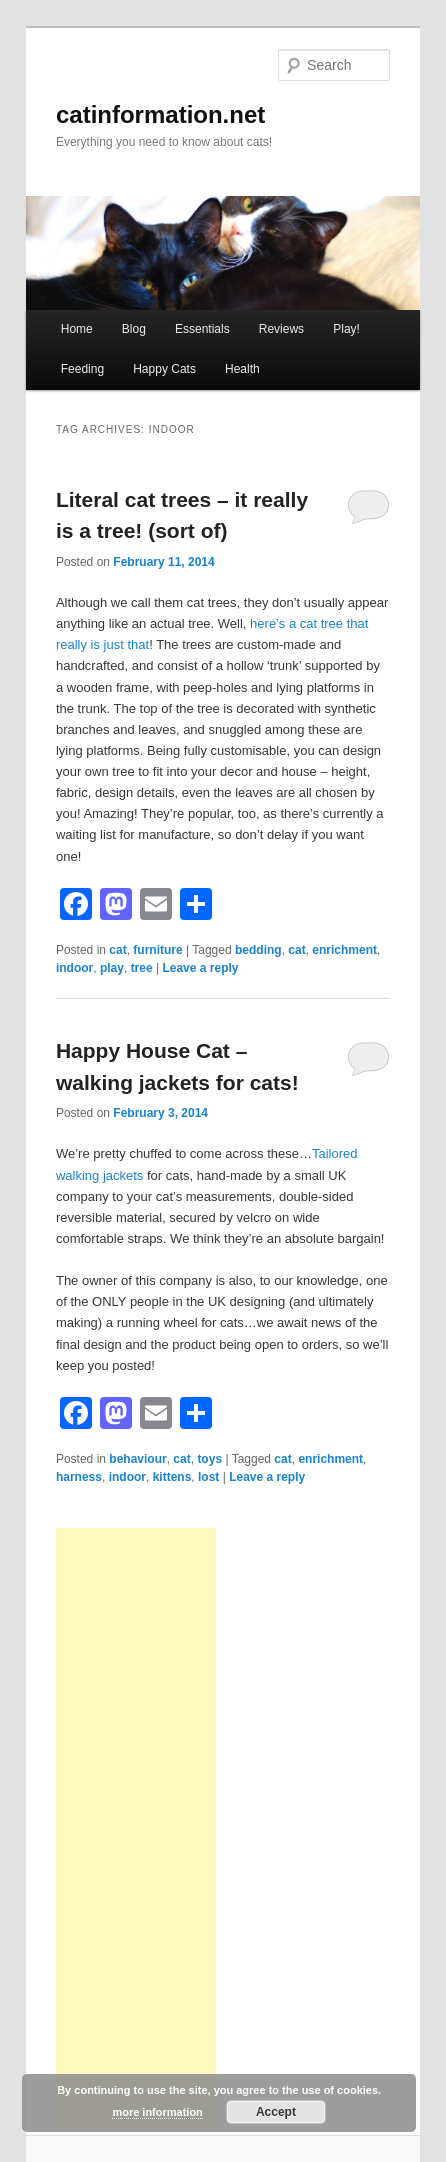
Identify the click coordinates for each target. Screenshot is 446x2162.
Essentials (202, 329)
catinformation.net (160, 114)
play (112, 968)
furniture (157, 950)
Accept (276, 2112)
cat (117, 950)
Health (242, 369)
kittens (172, 1477)
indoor (74, 968)
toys (209, 1459)
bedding (258, 950)
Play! (346, 329)
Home (77, 329)
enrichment (344, 950)
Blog (134, 329)
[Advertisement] (136, 1828)
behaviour (137, 1459)
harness (79, 1477)
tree (142, 968)
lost (208, 1477)
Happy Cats (164, 369)
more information (157, 2112)
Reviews (281, 329)
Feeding (82, 369)
